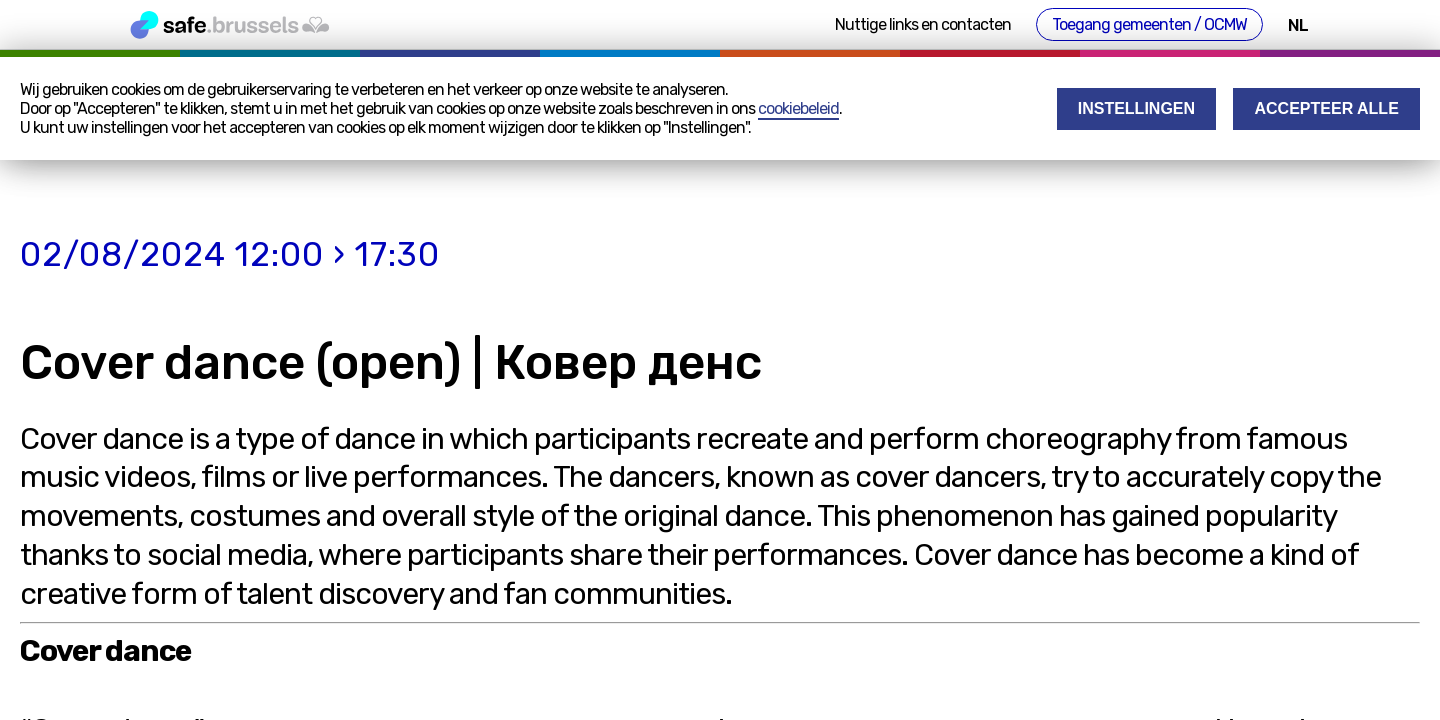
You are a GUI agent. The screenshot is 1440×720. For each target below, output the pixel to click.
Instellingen (1136, 108)
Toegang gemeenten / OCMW (1149, 24)
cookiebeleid (798, 108)
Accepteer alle (1327, 108)
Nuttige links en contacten (923, 24)
